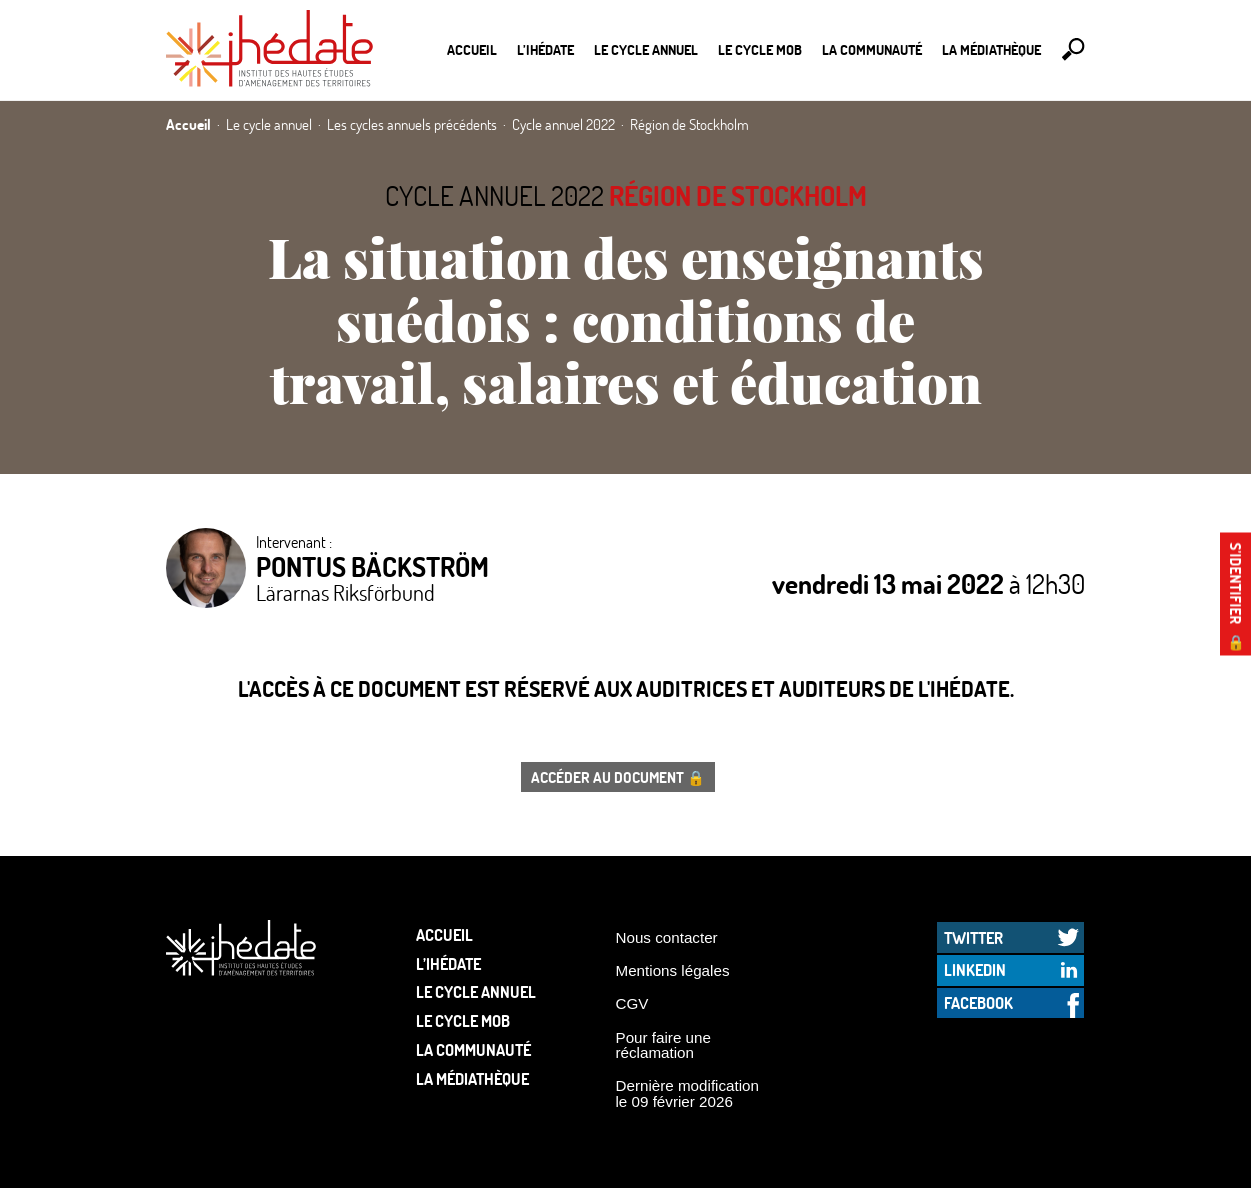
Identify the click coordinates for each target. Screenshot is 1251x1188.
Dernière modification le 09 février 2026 (688, 1093)
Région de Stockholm (738, 195)
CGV (632, 1003)
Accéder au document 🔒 (618, 777)
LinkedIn (975, 969)
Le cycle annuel (646, 49)
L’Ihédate (545, 49)
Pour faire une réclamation (663, 1045)
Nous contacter (667, 937)
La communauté (872, 49)
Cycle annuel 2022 (494, 195)
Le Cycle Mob (760, 49)
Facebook (978, 1002)
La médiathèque (991, 49)
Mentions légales (673, 970)
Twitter (973, 937)
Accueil (472, 49)
